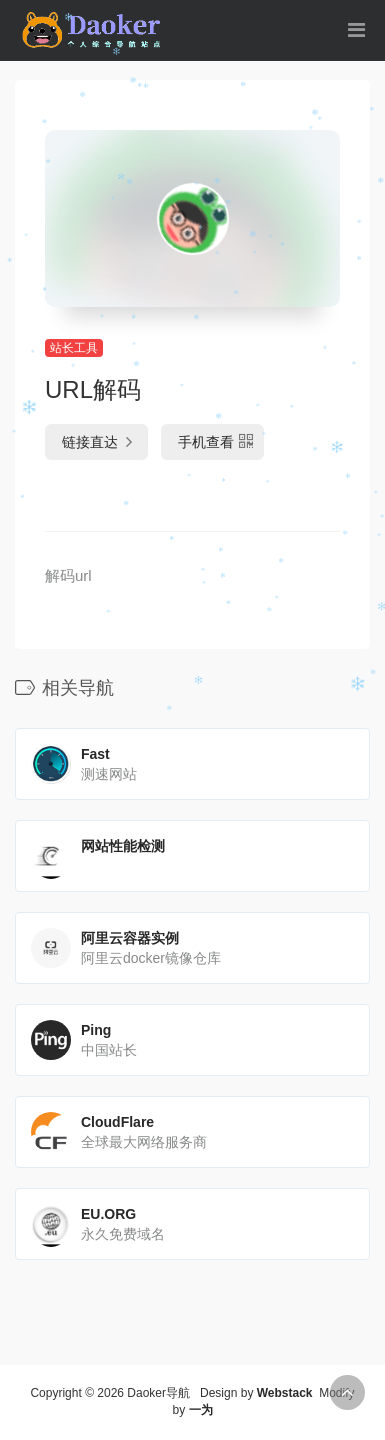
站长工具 (74, 348)
